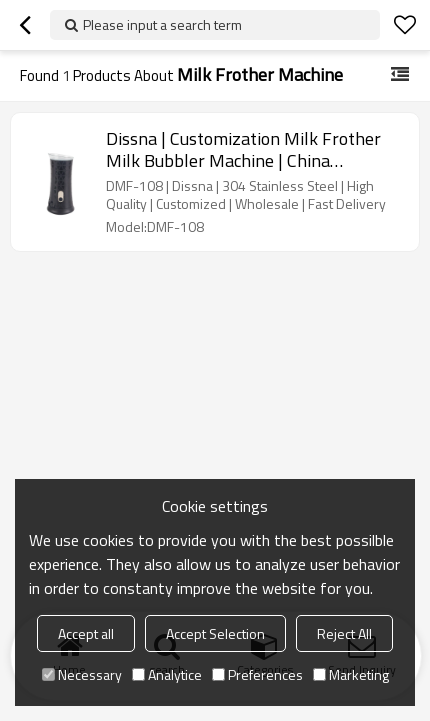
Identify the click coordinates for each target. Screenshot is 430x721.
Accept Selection (215, 633)
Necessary (82, 674)
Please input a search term (162, 24)
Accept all (86, 633)
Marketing (351, 674)
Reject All (344, 633)
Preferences (257, 674)
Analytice (167, 674)
